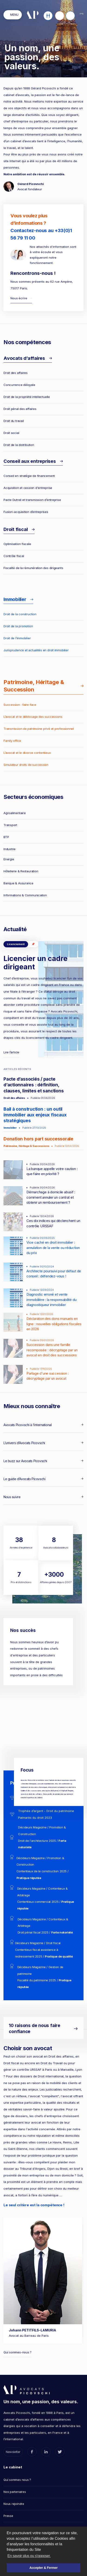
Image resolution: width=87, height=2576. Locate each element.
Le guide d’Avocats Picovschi (24, 1479)
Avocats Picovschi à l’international (27, 1425)
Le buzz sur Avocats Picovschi (25, 1461)
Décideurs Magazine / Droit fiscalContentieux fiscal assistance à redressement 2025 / (44, 1949)
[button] (43, 1425)
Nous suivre (11, 1497)
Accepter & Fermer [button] (43, 2568)
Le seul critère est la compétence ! (33, 2205)
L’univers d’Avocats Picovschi (24, 1443)
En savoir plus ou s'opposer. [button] (29, 2556)
